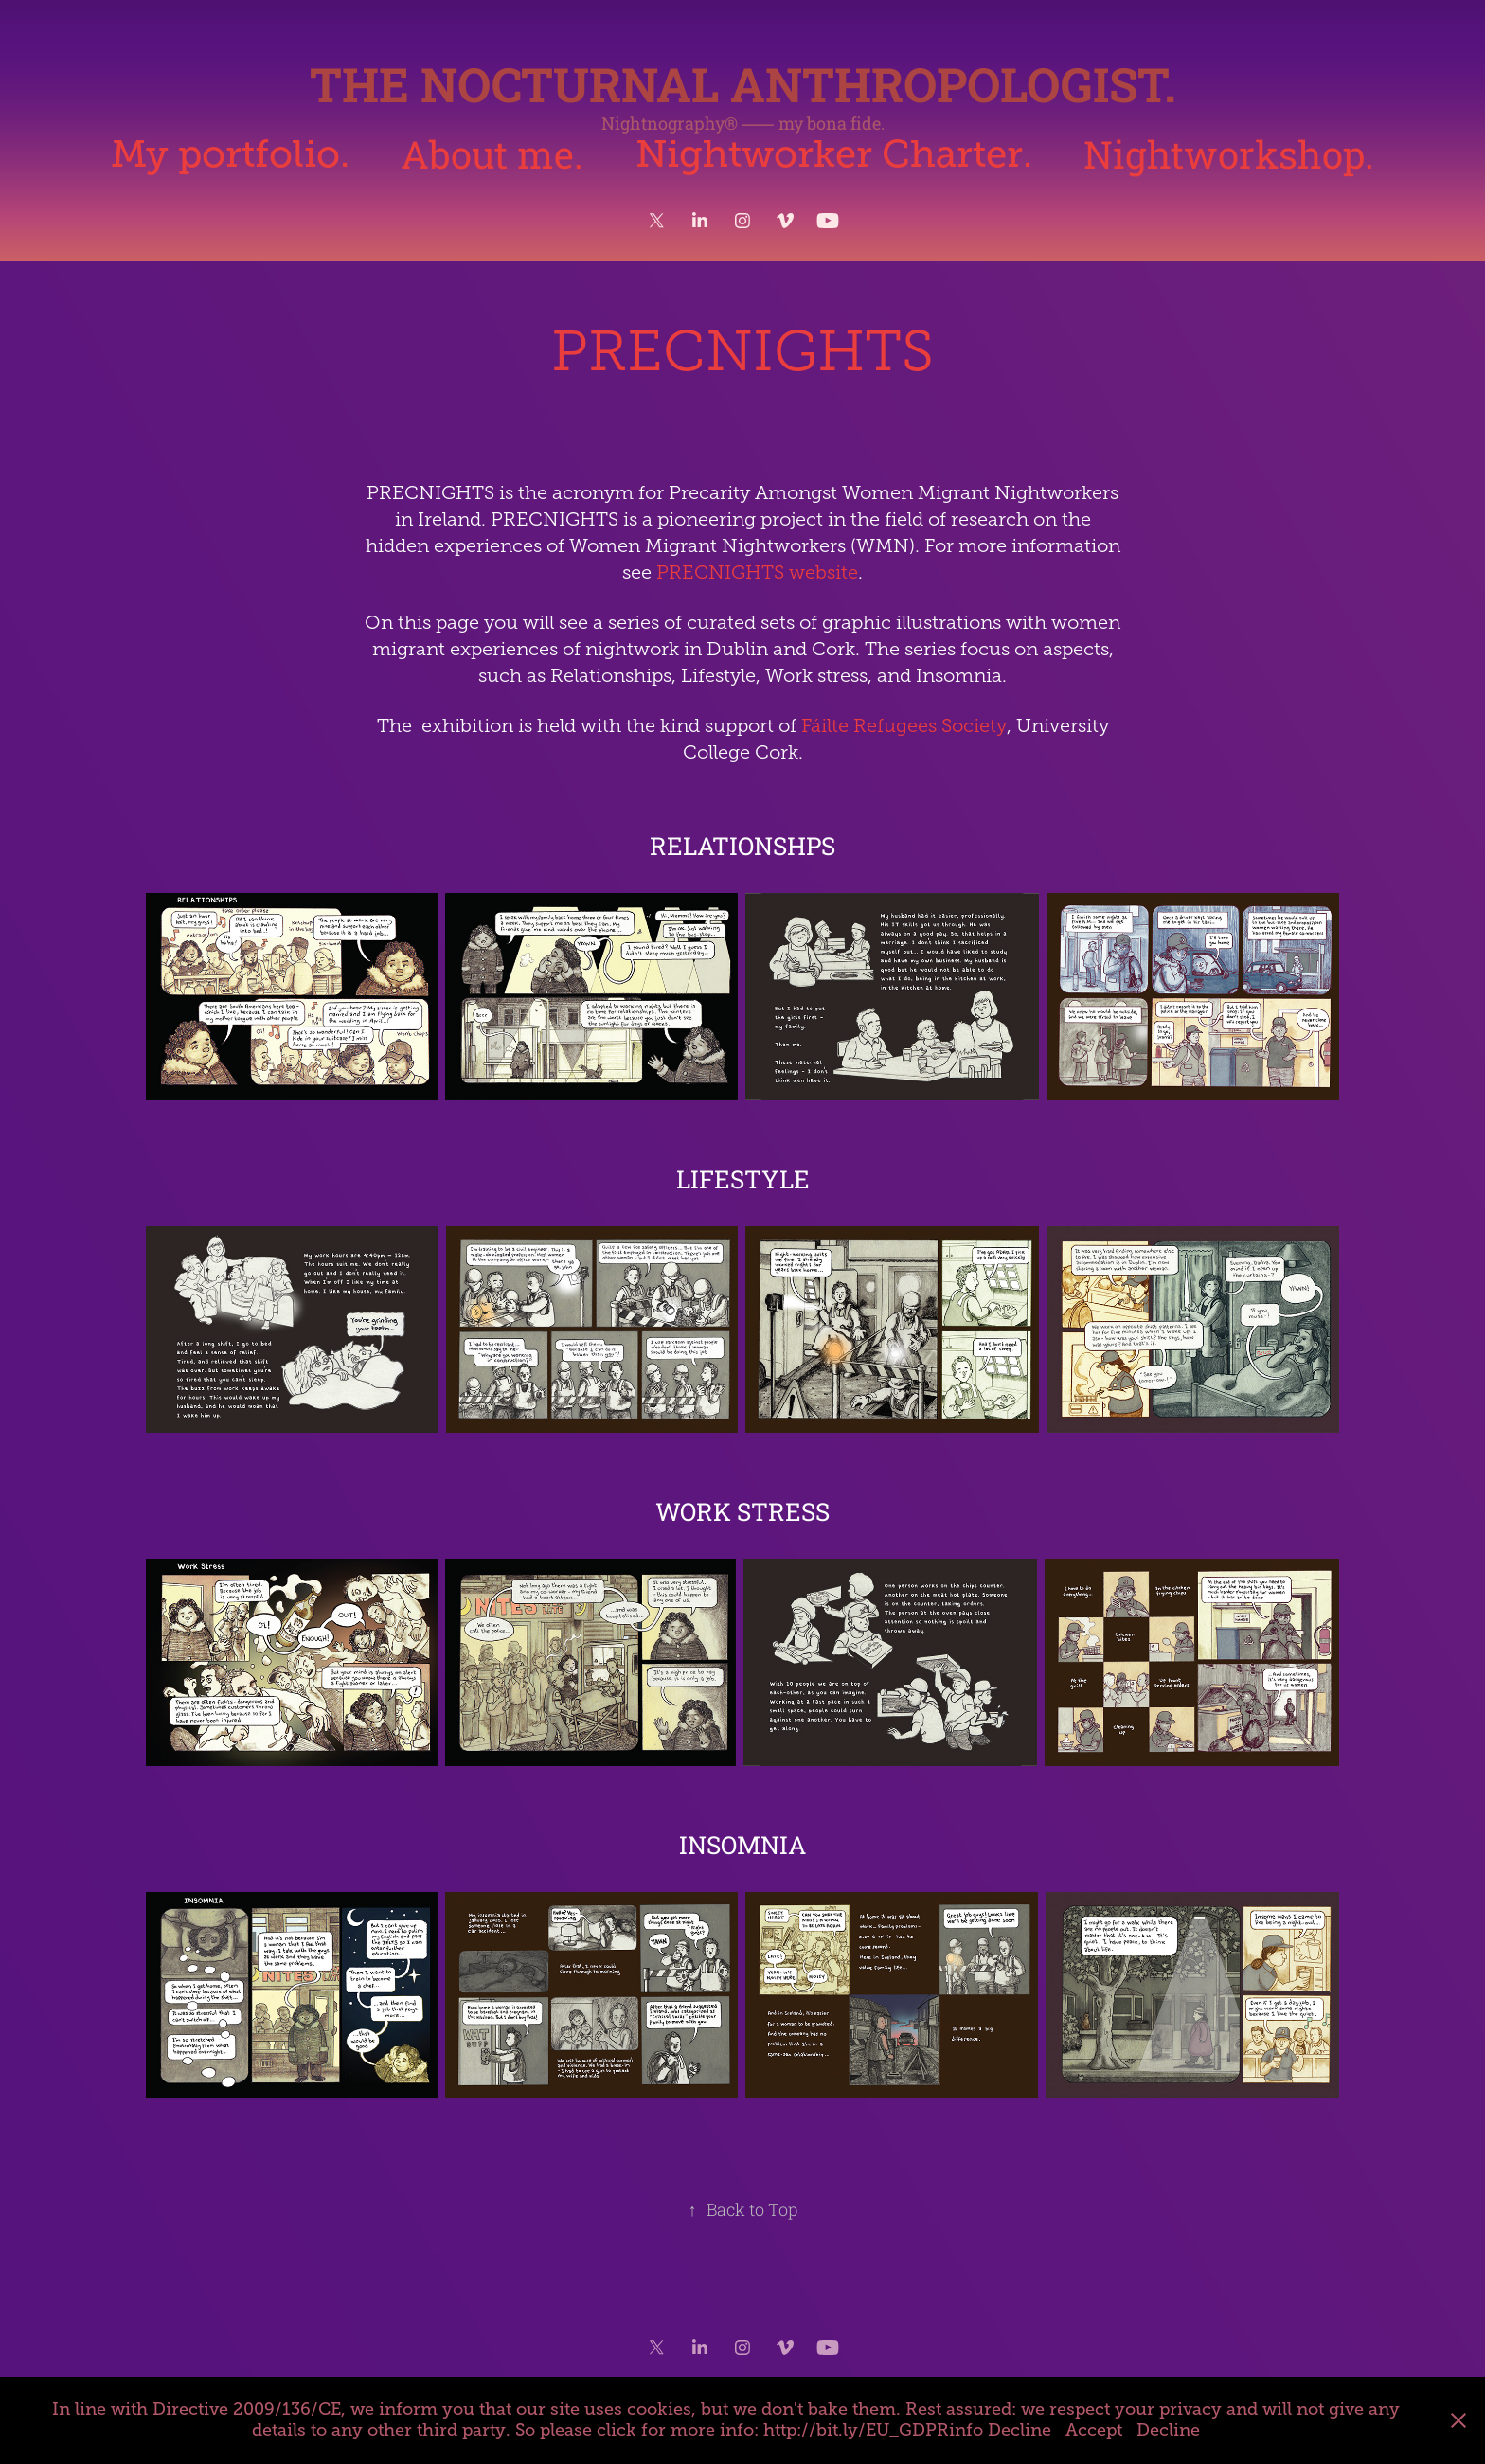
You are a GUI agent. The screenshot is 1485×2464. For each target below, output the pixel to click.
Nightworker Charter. (833, 154)
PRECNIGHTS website (757, 572)
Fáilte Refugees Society (904, 725)
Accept (1093, 2429)
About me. (492, 154)
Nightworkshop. (1228, 154)
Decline (1168, 2429)
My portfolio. (230, 154)
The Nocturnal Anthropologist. (743, 84)
